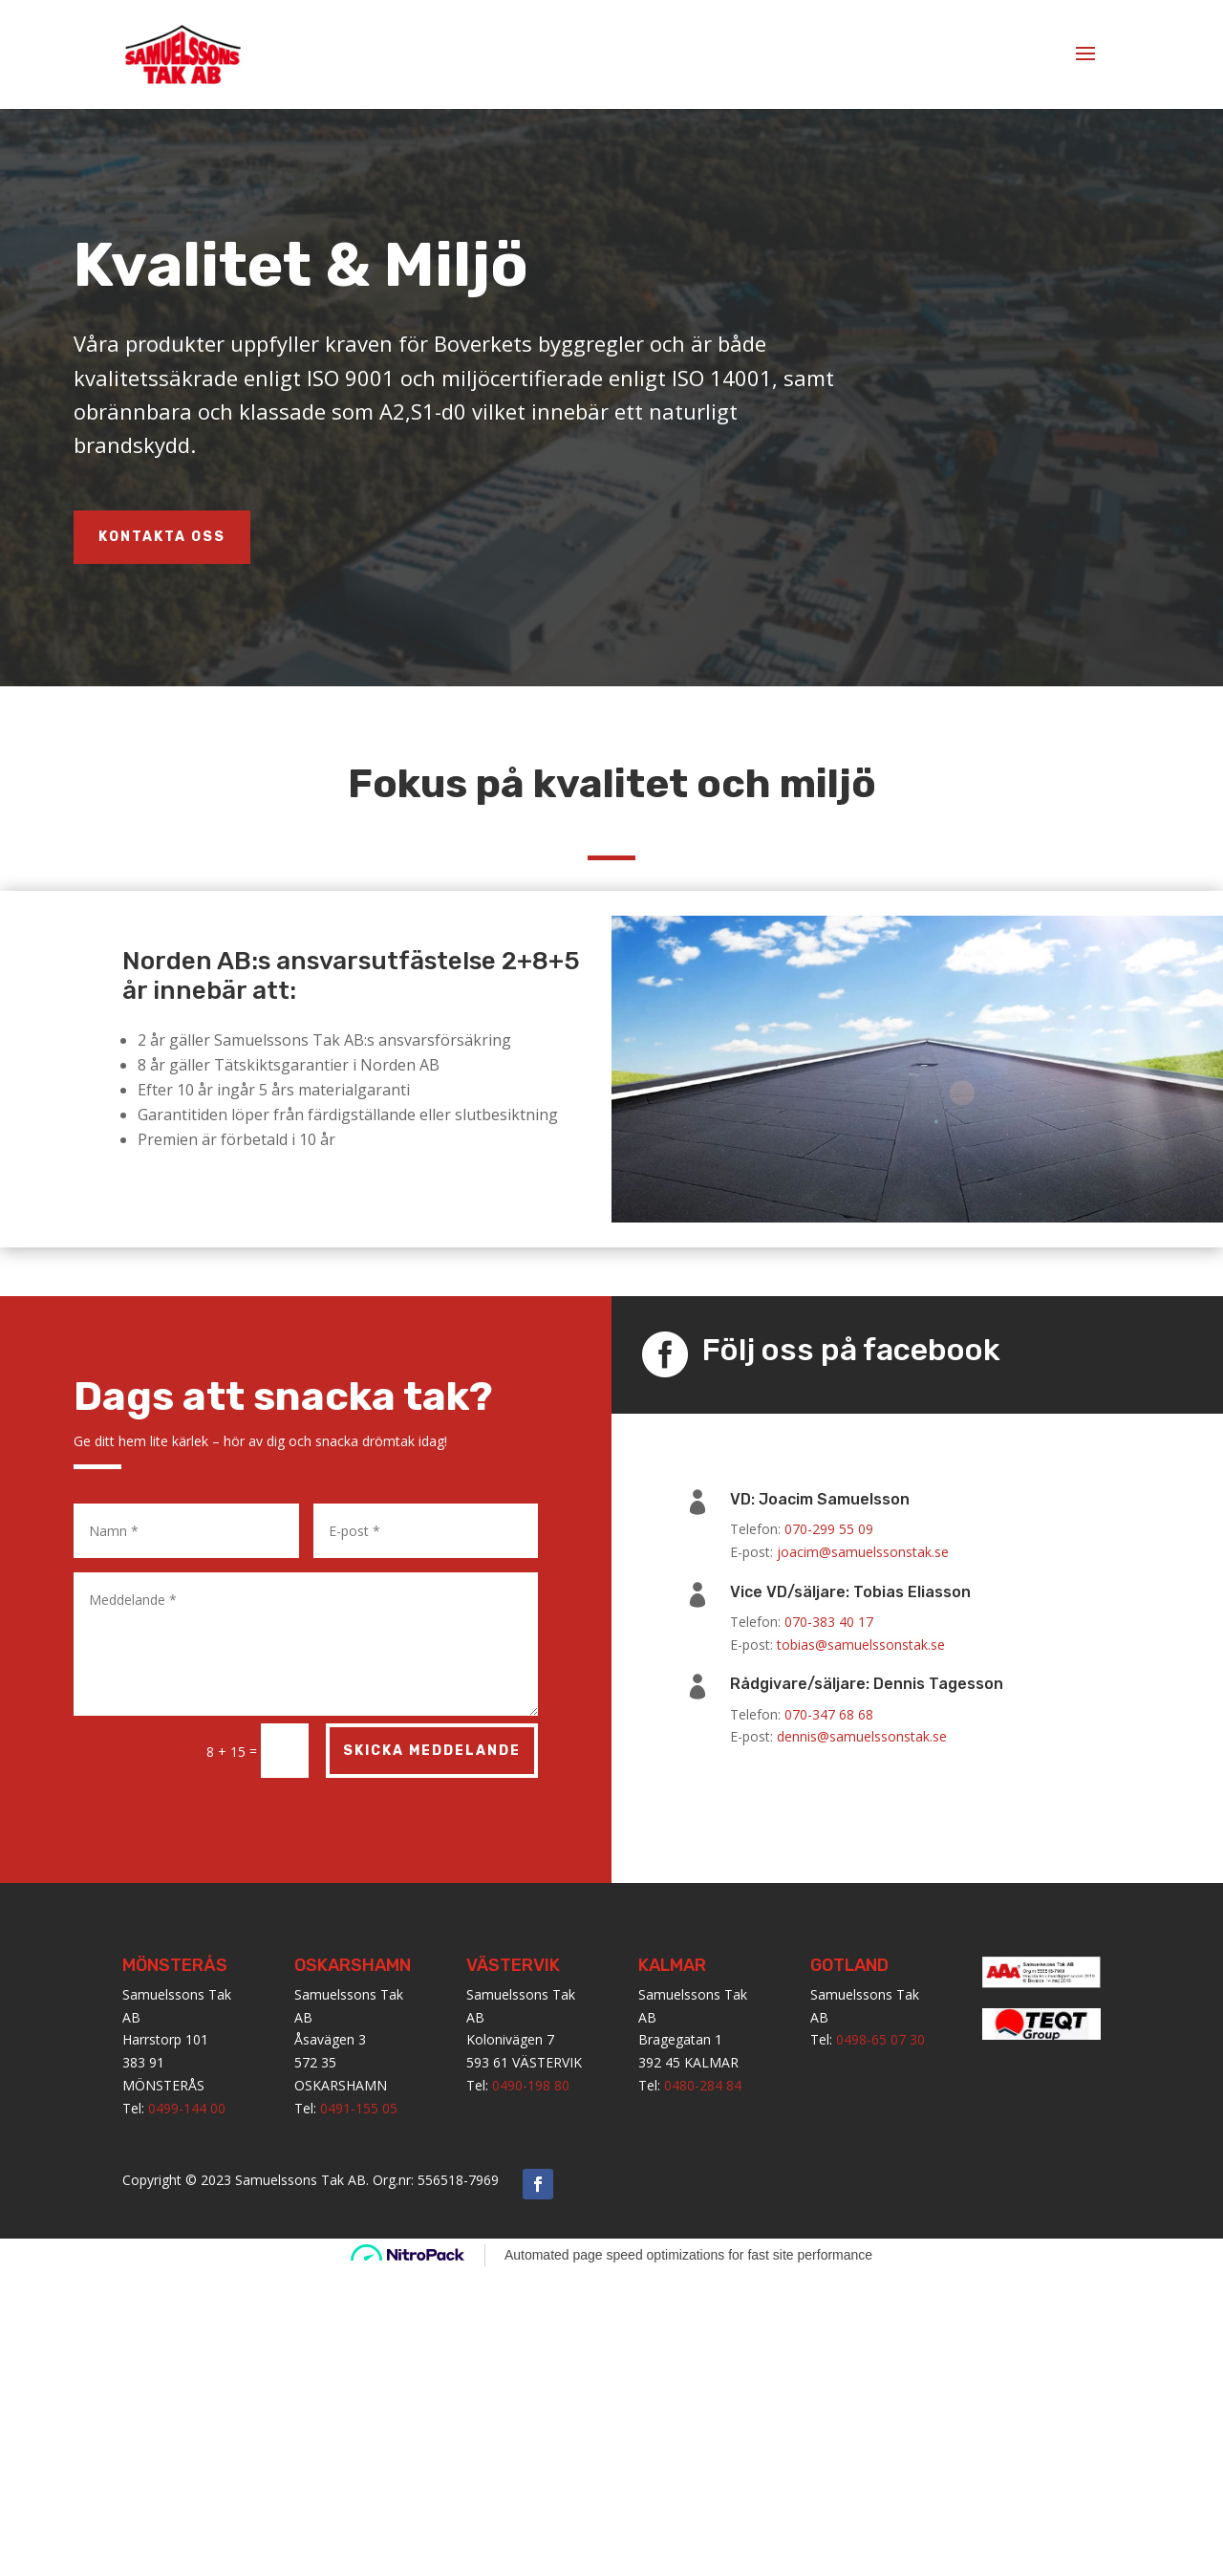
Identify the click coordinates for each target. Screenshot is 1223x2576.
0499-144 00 (186, 2108)
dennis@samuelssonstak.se (862, 1736)
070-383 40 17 (828, 1622)
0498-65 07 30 (880, 2039)
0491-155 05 (358, 2108)
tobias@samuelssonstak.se (861, 1644)
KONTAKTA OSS (161, 537)
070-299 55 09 (828, 1529)
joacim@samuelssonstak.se (863, 1552)
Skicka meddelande (432, 1751)
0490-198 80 (530, 2085)
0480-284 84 (702, 2085)
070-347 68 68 (828, 1714)
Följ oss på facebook (851, 1349)
